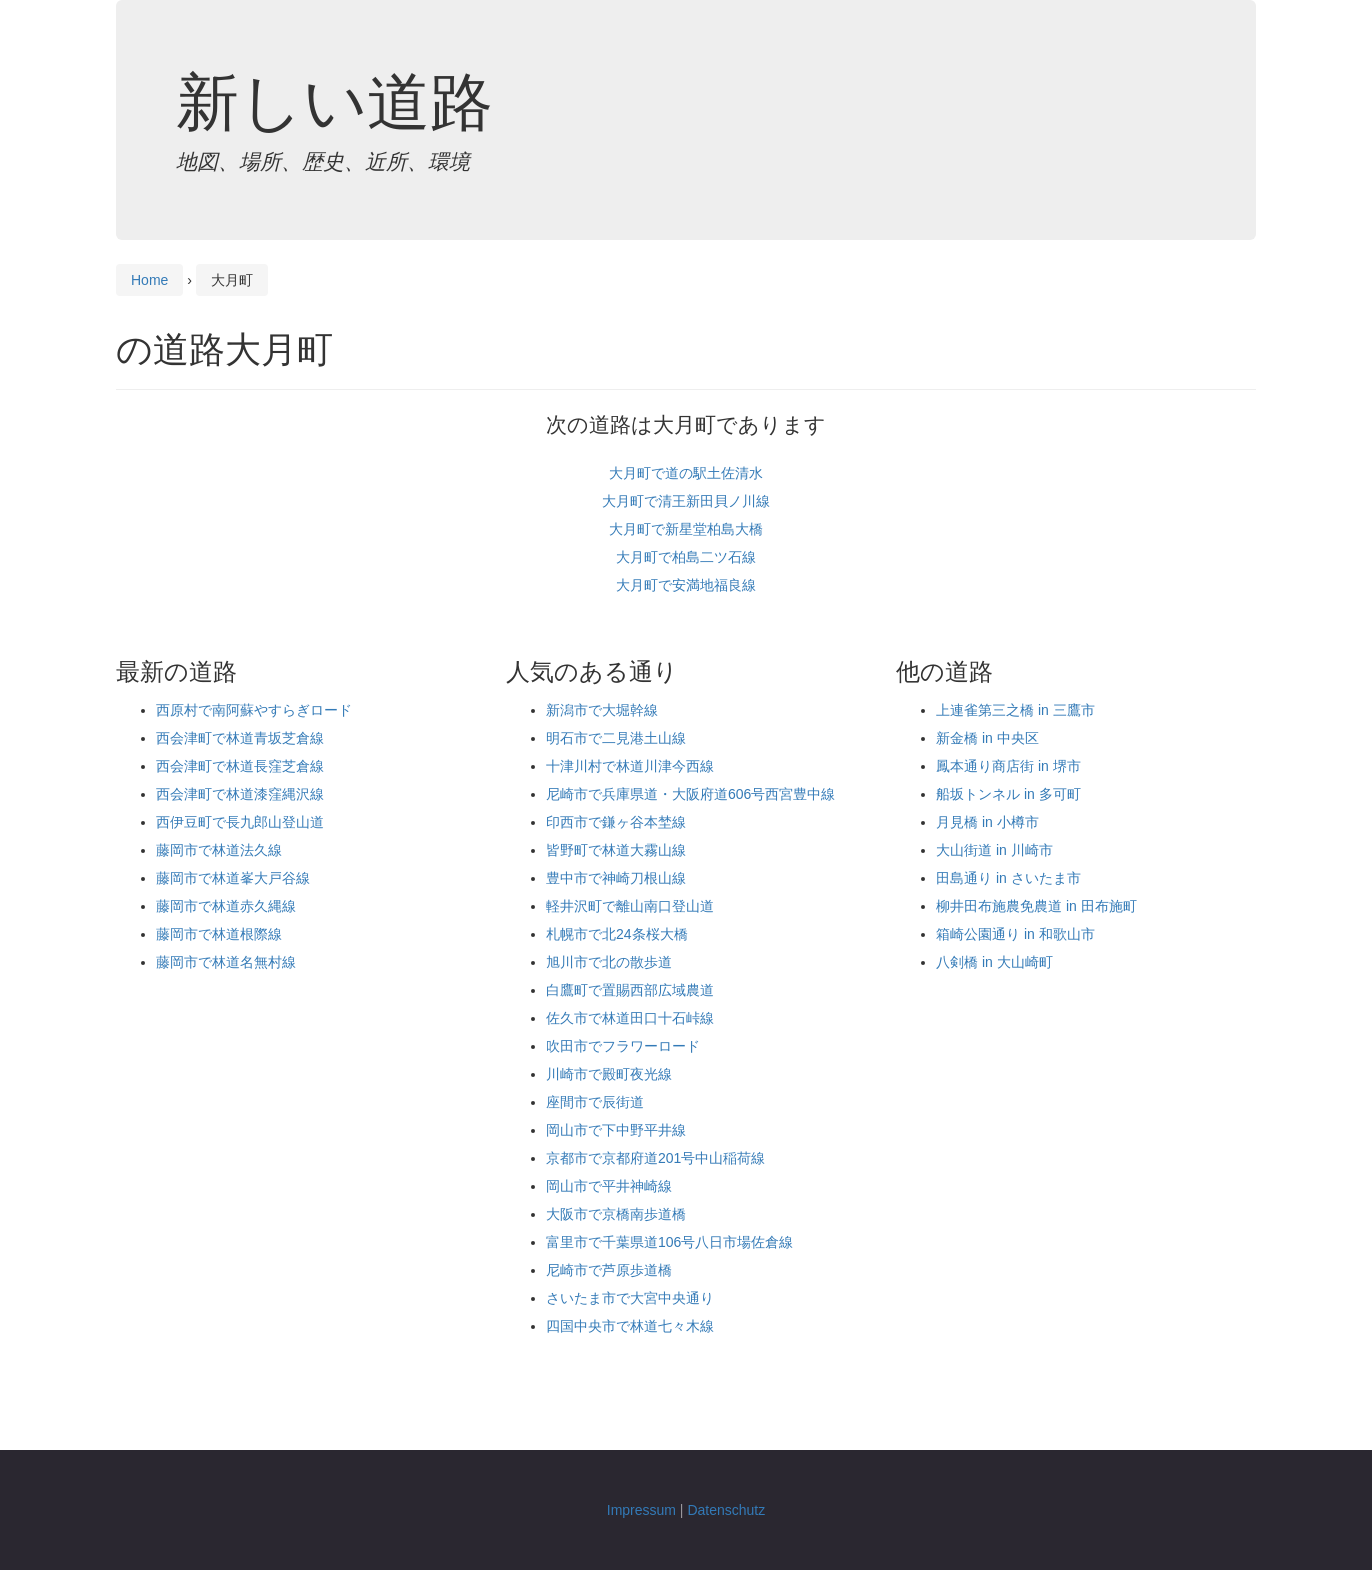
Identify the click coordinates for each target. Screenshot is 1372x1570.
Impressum (641, 1510)
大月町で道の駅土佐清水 (686, 473)
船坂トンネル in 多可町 (1008, 794)
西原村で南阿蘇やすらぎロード (254, 710)
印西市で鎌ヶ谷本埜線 (616, 822)
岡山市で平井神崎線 (609, 1186)
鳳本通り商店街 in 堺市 (1008, 766)
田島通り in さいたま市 (1008, 878)
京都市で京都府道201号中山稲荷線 (655, 1158)
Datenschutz (726, 1510)
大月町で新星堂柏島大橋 (686, 529)
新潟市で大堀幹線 (602, 710)
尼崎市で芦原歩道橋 (609, 1270)
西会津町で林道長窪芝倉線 (240, 766)
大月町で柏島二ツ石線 (686, 557)
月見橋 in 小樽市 (987, 822)
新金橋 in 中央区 (987, 738)
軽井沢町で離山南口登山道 (630, 906)
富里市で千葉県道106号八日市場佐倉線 (669, 1242)
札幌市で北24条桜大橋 (617, 934)
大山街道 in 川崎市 (994, 850)
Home (149, 280)
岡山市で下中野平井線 (616, 1130)
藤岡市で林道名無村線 (226, 962)
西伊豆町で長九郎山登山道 (240, 822)
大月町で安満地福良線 (686, 585)
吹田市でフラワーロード (623, 1046)
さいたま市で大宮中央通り (630, 1298)
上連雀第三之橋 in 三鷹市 (1015, 710)
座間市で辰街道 (595, 1102)
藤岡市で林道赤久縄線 (226, 906)
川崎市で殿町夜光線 (609, 1074)
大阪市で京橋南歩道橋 (616, 1214)
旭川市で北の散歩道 (609, 962)
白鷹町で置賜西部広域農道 (630, 990)
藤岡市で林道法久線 (219, 850)
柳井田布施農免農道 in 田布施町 (1036, 906)
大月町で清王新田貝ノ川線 (686, 501)
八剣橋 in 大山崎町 (994, 962)
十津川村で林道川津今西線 (630, 766)
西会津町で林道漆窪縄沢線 (240, 794)
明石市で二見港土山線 (616, 738)
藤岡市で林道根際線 (219, 934)
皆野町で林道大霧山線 (616, 850)
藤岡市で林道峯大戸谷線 (233, 878)
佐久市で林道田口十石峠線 (630, 1018)
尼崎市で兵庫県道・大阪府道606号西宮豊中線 (690, 794)
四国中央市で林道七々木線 (630, 1326)
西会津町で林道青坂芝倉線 (240, 738)
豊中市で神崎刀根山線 (616, 878)
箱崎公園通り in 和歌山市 (1015, 934)
